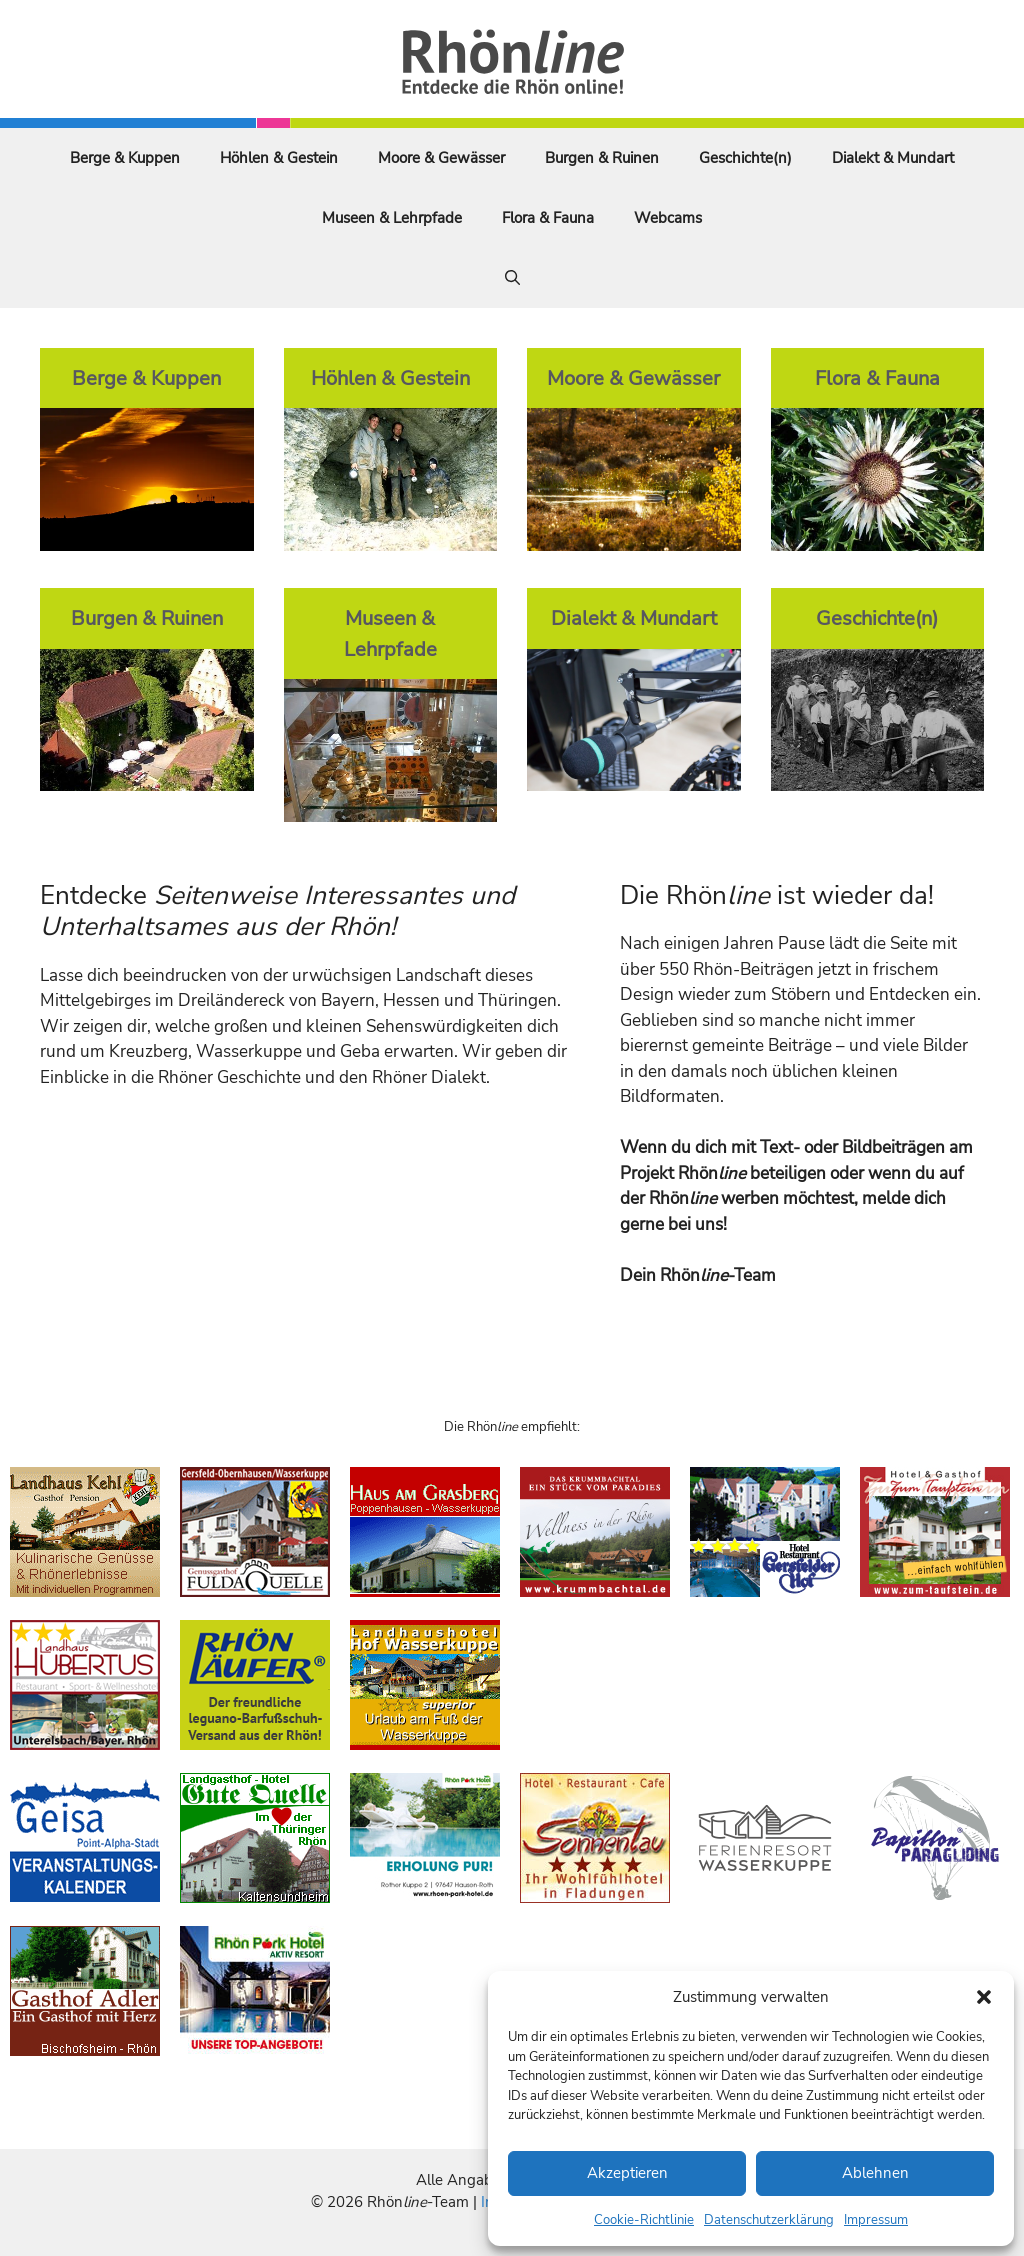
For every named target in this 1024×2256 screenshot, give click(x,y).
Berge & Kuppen (125, 158)
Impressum (876, 2220)
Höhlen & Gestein (279, 158)
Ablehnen (875, 2173)
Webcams (668, 218)
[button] (984, 1997)
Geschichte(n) (745, 158)
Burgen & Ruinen (602, 158)
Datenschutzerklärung (769, 2220)
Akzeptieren (627, 2173)
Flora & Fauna (548, 218)
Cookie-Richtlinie (644, 2220)
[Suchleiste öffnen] (512, 278)
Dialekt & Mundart (893, 158)
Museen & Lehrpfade (392, 218)
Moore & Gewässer (441, 158)
